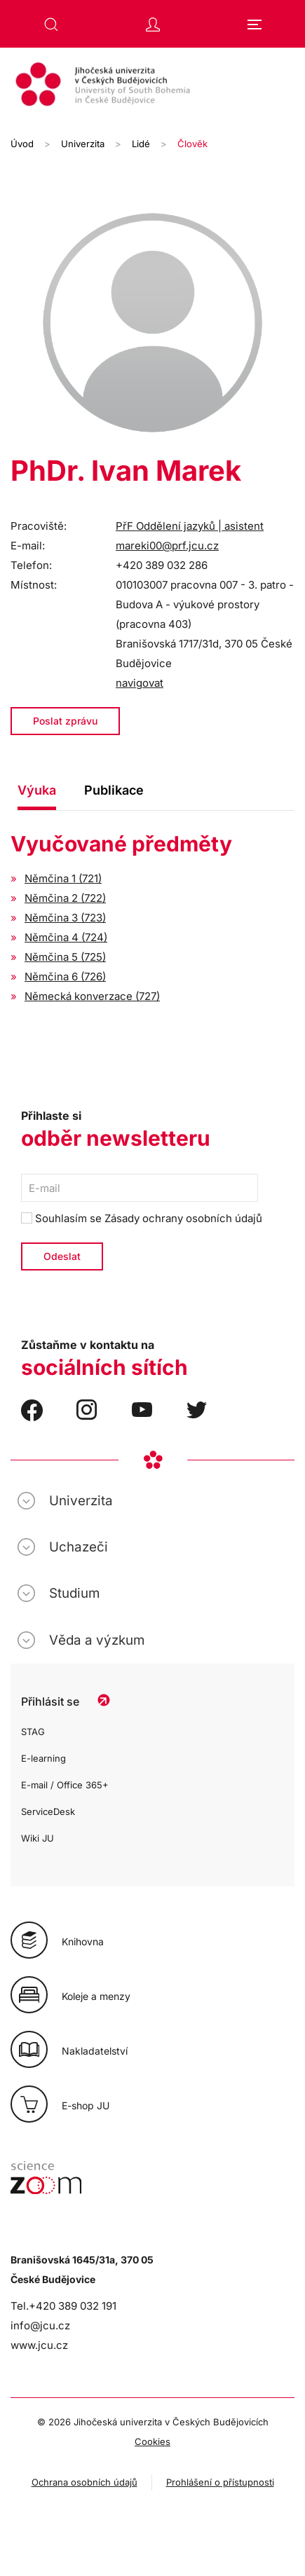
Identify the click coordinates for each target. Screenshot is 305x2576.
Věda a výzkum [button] (96, 1640)
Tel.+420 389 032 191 (63, 2306)
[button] (51, 24)
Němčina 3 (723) (65, 917)
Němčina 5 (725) (65, 957)
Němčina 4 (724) (66, 937)
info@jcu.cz (40, 2325)
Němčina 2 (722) (65, 898)
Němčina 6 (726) (65, 976)
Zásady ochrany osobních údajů (183, 1218)
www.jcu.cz (39, 2345)
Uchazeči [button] (78, 1547)
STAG (33, 1731)
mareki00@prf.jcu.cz (167, 545)
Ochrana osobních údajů (84, 2482)
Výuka (37, 790)
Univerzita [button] (81, 1501)
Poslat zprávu (65, 721)
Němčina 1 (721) (63, 878)
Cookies (152, 2441)
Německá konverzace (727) (92, 996)
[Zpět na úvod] (152, 86)
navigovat (139, 683)
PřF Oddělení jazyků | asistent (190, 526)
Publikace (114, 790)
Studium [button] (74, 1593)
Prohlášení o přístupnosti (220, 2482)
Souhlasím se (141, 1218)
